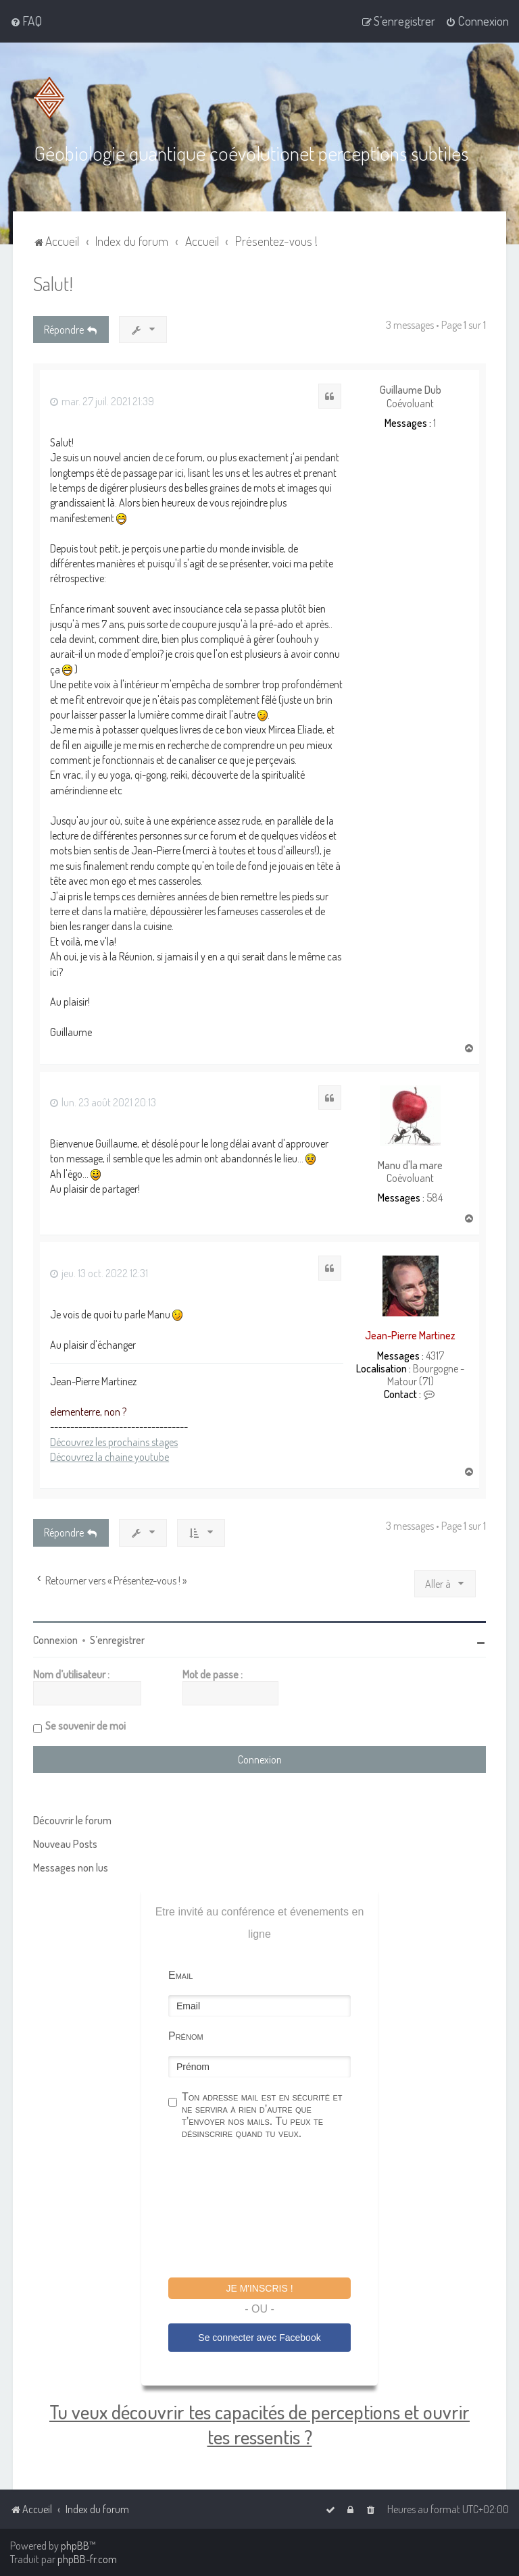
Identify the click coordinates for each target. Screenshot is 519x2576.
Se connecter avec (259, 2337)
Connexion (55, 1639)
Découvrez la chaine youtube (109, 1456)
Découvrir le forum (72, 1819)
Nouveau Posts (65, 1843)
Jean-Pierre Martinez (410, 1334)
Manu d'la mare (410, 1164)
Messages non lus (70, 1867)
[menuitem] (26, 20)
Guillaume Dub (410, 389)
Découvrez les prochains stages (114, 1441)
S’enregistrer (117, 1639)
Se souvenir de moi (85, 1725)
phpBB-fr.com (87, 2559)
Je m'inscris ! (259, 2287)
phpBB (75, 2545)
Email (180, 1974)
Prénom (185, 2035)
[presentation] (271, 2210)
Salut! (53, 282)
